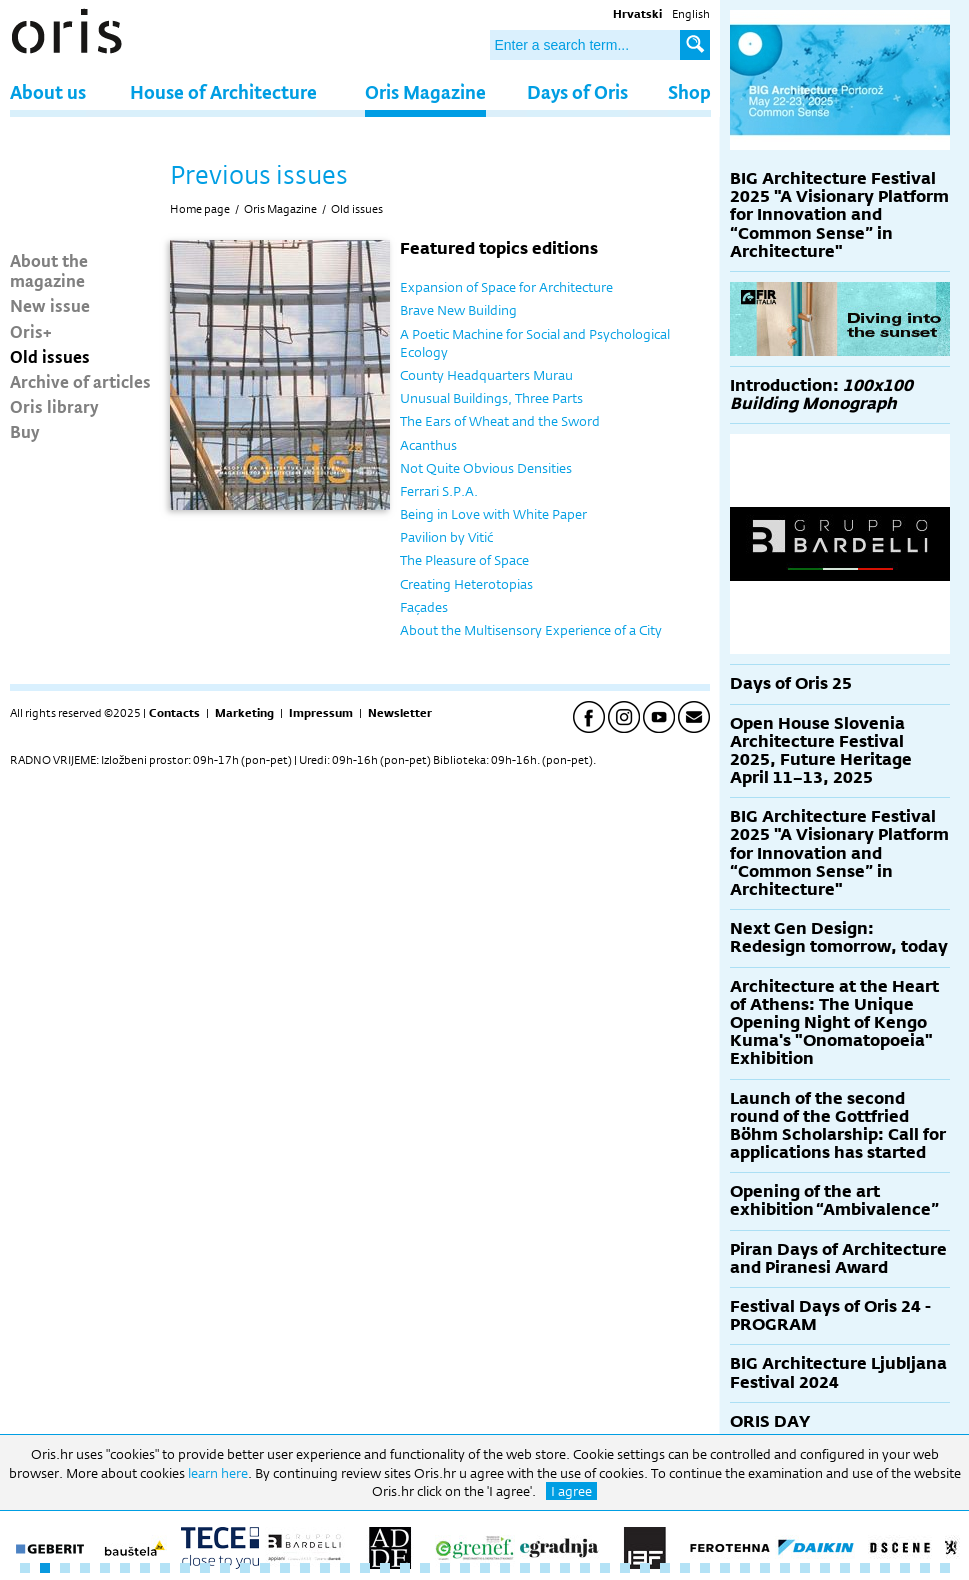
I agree (571, 1491)
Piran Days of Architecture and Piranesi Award (838, 1258)
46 (925, 1568)
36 (725, 1568)
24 (485, 1568)
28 (565, 1568)
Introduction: (821, 394)
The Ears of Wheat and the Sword (500, 421)
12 (245, 1568)
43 (865, 1568)
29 (585, 1568)
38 (765, 1568)
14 (285, 1568)
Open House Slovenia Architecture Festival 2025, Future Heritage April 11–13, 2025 (821, 751)
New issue (50, 305)
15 (305, 1568)
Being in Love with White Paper (493, 514)
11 (225, 1568)
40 (805, 1568)
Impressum (321, 713)
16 (325, 1568)
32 (645, 1568)
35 (705, 1568)
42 (845, 1568)
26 (525, 1568)
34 (685, 1568)
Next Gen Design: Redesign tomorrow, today (839, 937)
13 (265, 1568)
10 (205, 1568)
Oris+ (31, 331)
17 (345, 1568)
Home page (200, 209)
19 (385, 1568)
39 (785, 1568)
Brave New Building (458, 310)
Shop (689, 91)
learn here (218, 1473)
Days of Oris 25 (791, 683)
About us (48, 91)
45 (905, 1568)
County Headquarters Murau (486, 375)
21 (425, 1568)
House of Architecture (223, 91)
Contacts (174, 713)
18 (365, 1568)
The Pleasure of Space (464, 560)
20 (405, 1568)
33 (665, 1568)
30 (605, 1568)
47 (945, 1568)
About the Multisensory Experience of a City (531, 630)
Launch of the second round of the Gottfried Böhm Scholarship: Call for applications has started (838, 1126)
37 (745, 1568)
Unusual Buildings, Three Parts (491, 398)
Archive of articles (80, 381)
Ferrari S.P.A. (439, 491)
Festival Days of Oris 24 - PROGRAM (830, 1315)
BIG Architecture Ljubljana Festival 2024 (838, 1372)
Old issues (50, 356)
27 (545, 1568)
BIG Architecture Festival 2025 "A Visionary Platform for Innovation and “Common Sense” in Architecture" (839, 215)
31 (625, 1568)
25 (505, 1568)
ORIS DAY (770, 1421)
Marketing (244, 713)
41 (825, 1568)
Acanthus (428, 445)
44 (885, 1568)
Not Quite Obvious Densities (486, 468)
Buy (25, 431)
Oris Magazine (425, 91)
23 (465, 1568)
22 (445, 1568)
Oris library (54, 406)
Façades (424, 607)
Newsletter (400, 713)
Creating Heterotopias (466, 584)
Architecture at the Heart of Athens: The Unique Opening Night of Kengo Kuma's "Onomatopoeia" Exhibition (834, 1023)
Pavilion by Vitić (446, 537)
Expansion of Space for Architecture (506, 287)
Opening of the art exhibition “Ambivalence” (834, 1200)
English (691, 14)
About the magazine (49, 270)
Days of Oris (577, 91)
